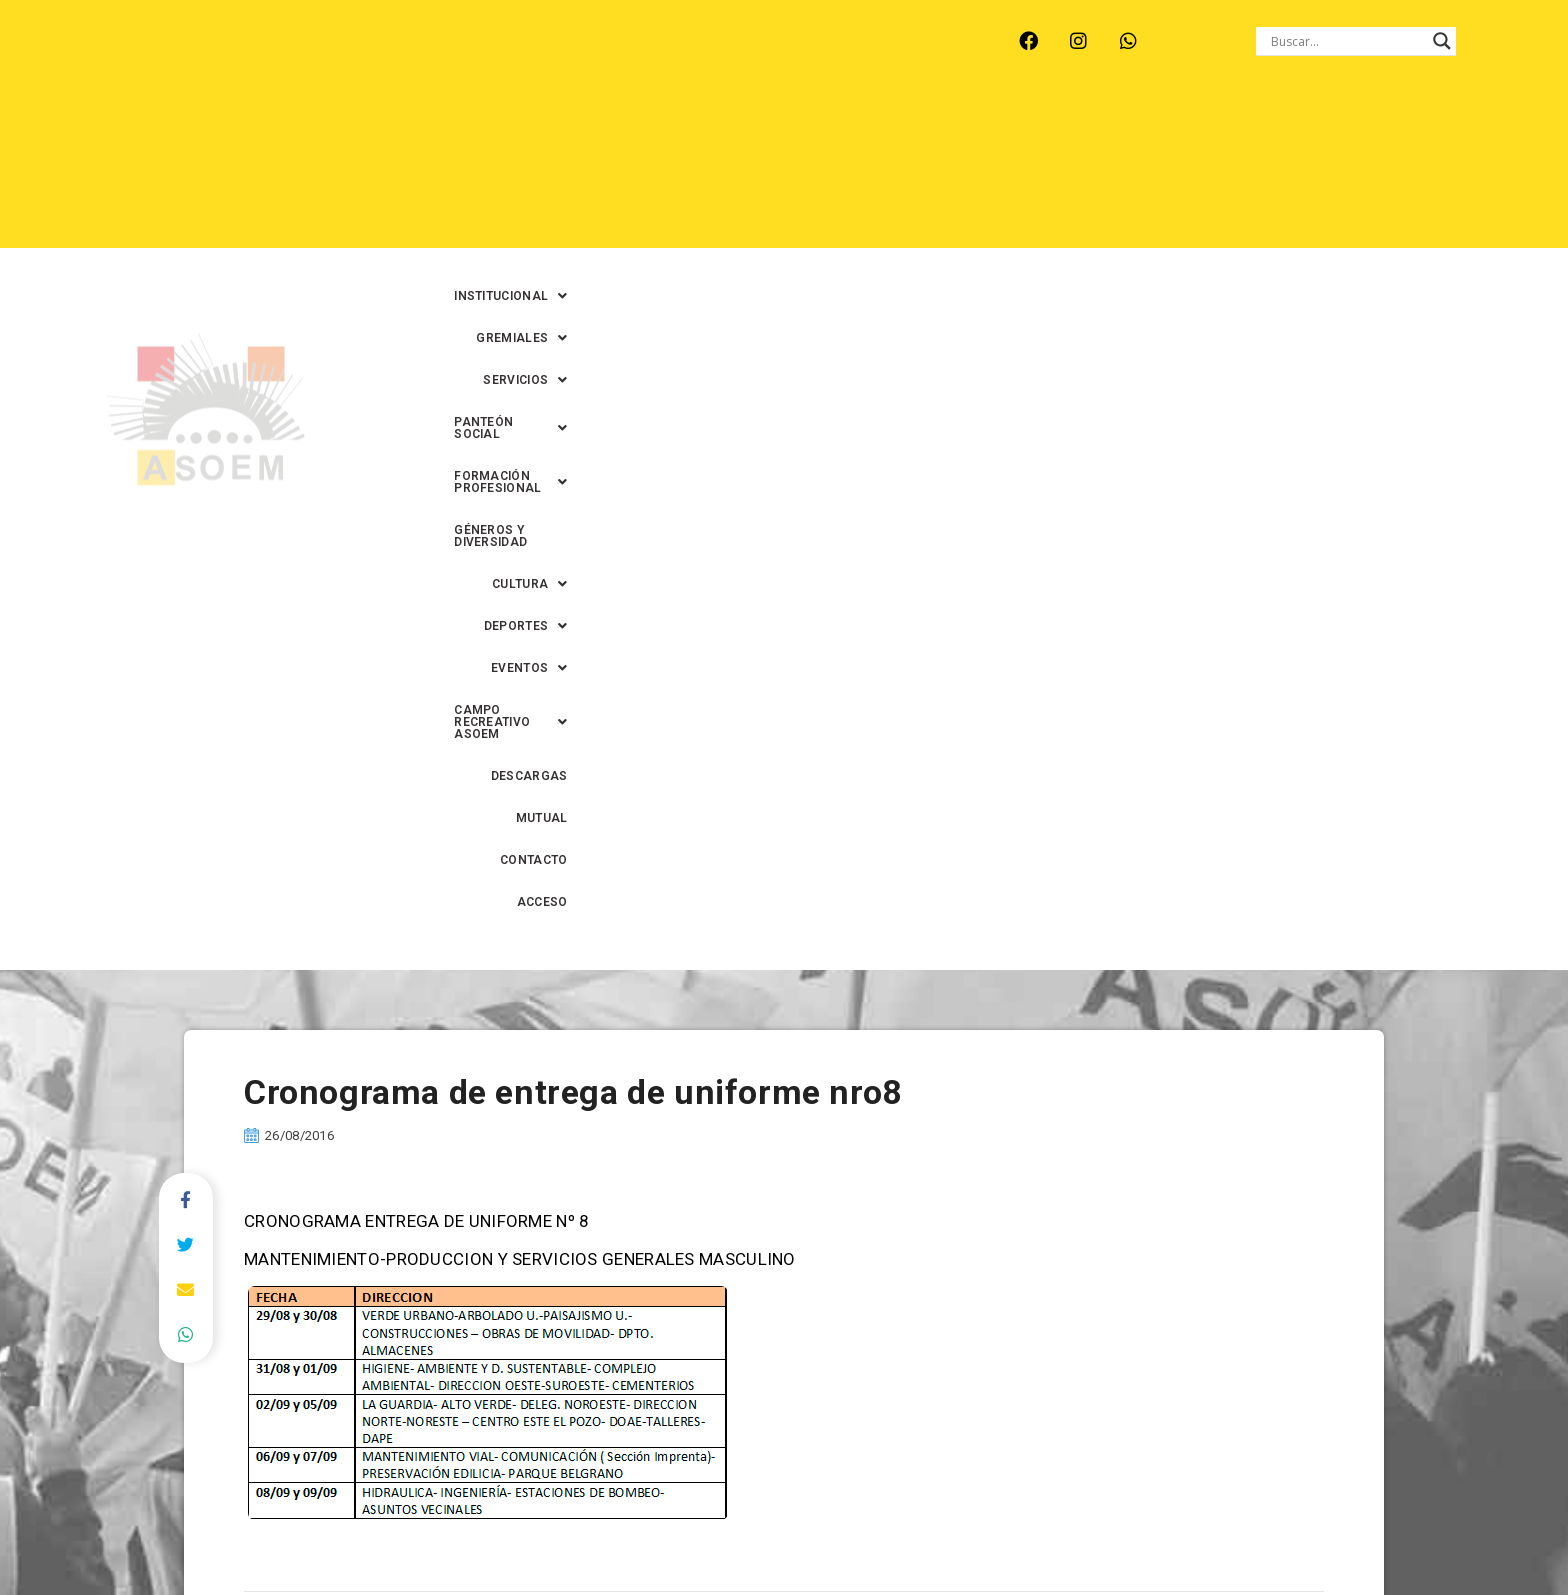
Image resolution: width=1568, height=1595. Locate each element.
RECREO (428, 60)
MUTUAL (1293, 171)
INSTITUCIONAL (551, 129)
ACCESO (1472, 171)
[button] (551, 129)
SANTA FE (602, 60)
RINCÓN (513, 60)
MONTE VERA (325, 60)
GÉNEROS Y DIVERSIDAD (1319, 129)
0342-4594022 (1065, 1533)
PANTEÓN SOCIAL (937, 129)
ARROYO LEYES (198, 60)
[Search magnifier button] (1442, 41)
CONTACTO (1382, 171)
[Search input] (1347, 41)
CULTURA (1459, 129)
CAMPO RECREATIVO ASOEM (1034, 171)
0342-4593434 (1175, 1533)
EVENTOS (868, 171)
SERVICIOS (801, 129)
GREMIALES (683, 129)
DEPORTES (759, 171)
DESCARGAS (1199, 171)
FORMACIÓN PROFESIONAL (1123, 129)
